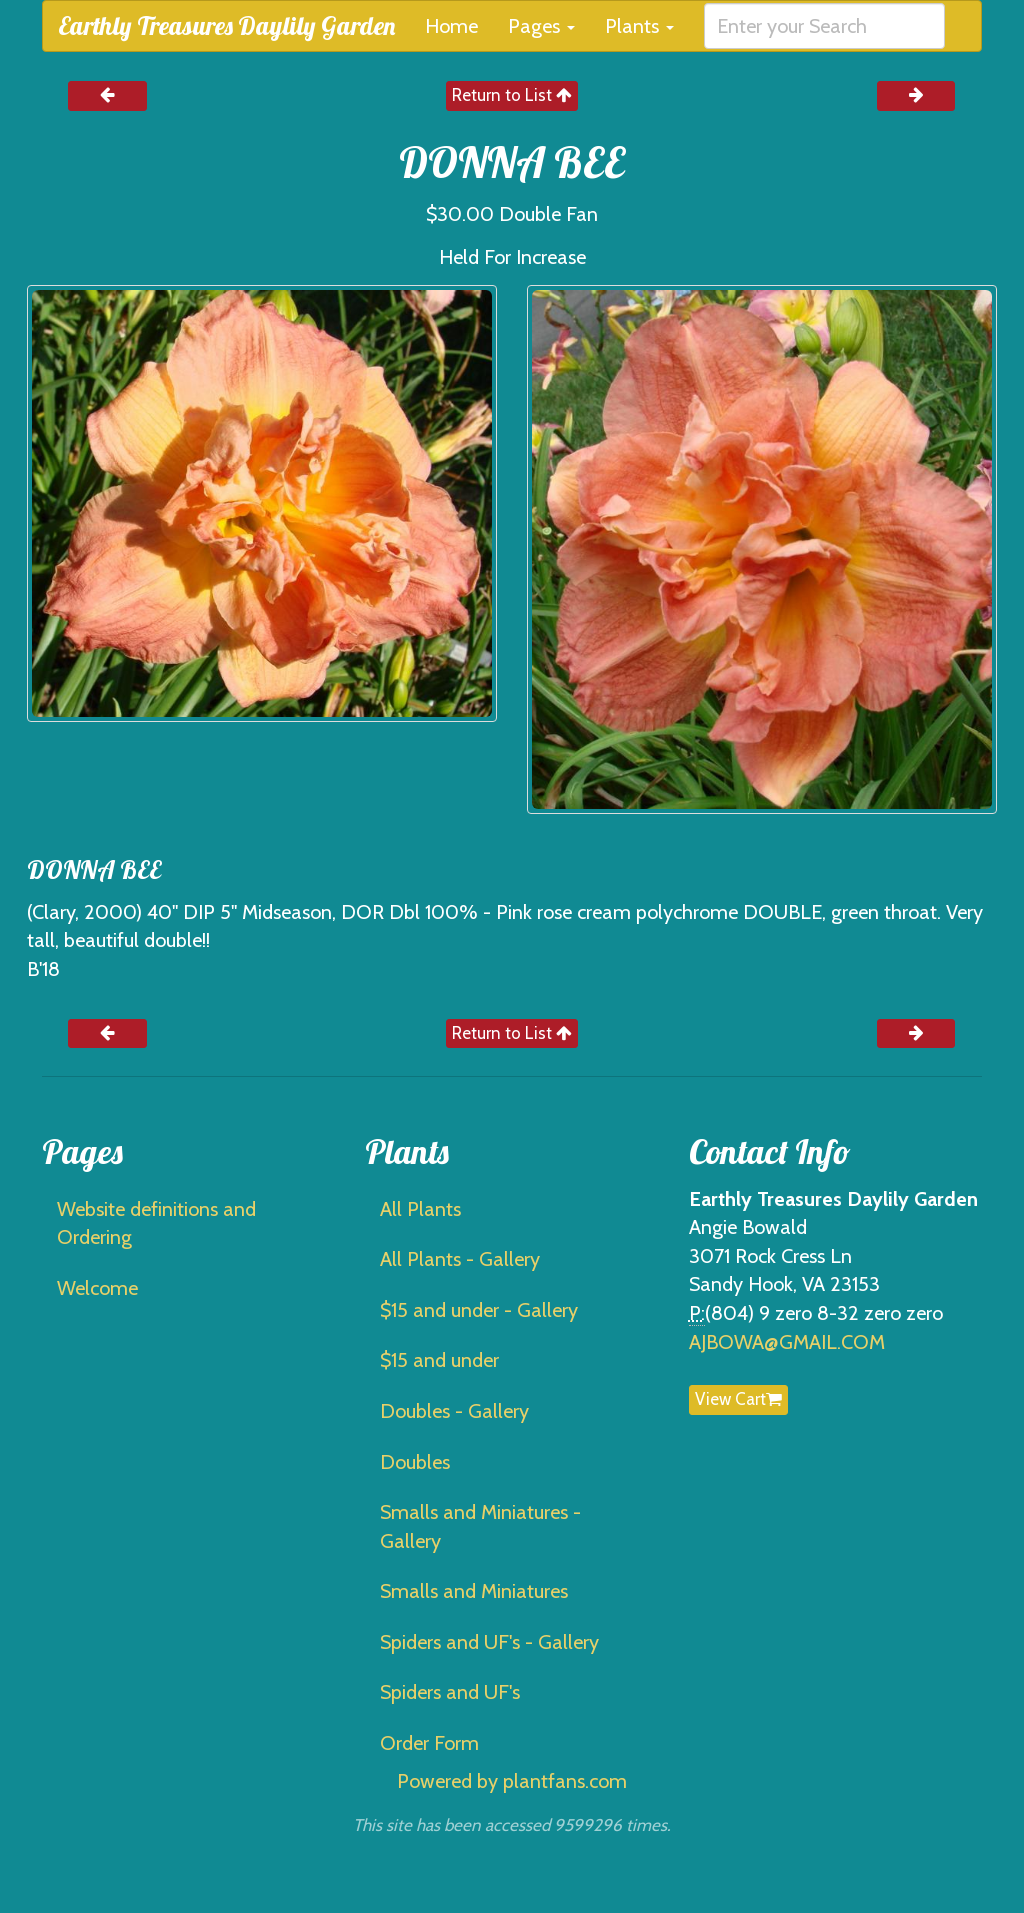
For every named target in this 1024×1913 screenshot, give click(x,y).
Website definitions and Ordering (156, 1223)
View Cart (738, 1399)
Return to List (512, 95)
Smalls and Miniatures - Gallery (480, 1526)
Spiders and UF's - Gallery (489, 1642)
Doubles (415, 1462)
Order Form (429, 1743)
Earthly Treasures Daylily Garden (226, 25)
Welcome (97, 1288)
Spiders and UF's (450, 1692)
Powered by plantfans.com (512, 1781)
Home (451, 26)
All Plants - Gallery (460, 1259)
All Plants (420, 1209)
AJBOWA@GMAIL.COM (787, 1342)
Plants (639, 26)
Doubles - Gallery (454, 1411)
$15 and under (439, 1360)
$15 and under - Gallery (479, 1310)
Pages (541, 26)
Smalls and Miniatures (474, 1591)
